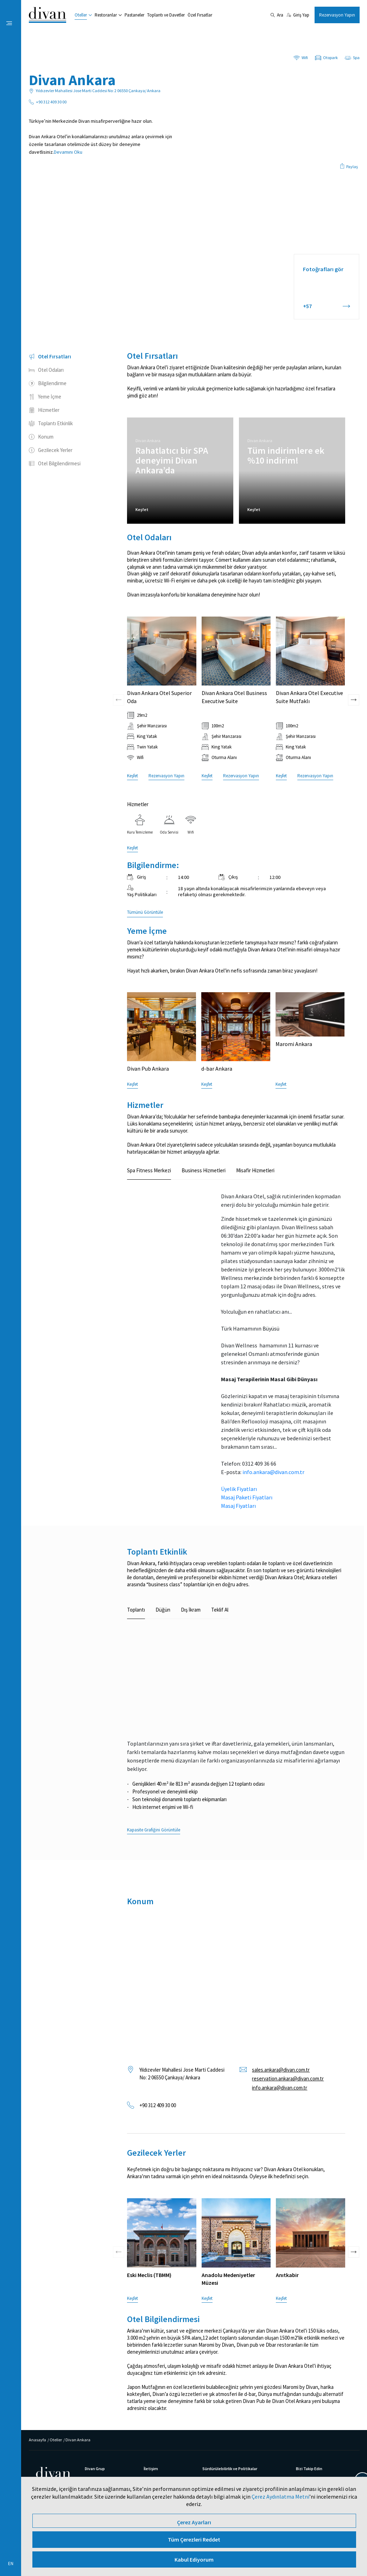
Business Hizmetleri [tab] (204, 1170)
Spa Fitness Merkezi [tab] (149, 1170)
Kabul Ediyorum (194, 2559)
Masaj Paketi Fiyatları (246, 1497)
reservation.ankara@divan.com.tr (288, 2078)
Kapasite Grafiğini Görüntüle (153, 1830)
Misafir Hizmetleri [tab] (255, 1170)
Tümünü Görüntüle (145, 912)
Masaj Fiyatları (238, 1505)
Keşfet (141, 509)
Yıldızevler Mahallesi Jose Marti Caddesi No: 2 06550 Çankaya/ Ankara (181, 2073)
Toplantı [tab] (136, 1609)
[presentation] (118, 651)
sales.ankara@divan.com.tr (281, 2069)
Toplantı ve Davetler (166, 15)
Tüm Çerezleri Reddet (194, 2539)
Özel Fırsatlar (200, 15)
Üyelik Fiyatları (239, 1488)
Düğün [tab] (163, 1609)
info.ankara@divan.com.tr (273, 1471)
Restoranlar (106, 15)
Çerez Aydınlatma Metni (280, 2496)
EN (10, 2564)
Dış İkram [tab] (191, 1609)
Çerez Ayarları (194, 2522)
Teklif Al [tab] (219, 1609)
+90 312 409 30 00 (157, 2105)
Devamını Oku (68, 152)
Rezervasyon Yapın (337, 15)
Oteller (81, 15)
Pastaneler (134, 15)
